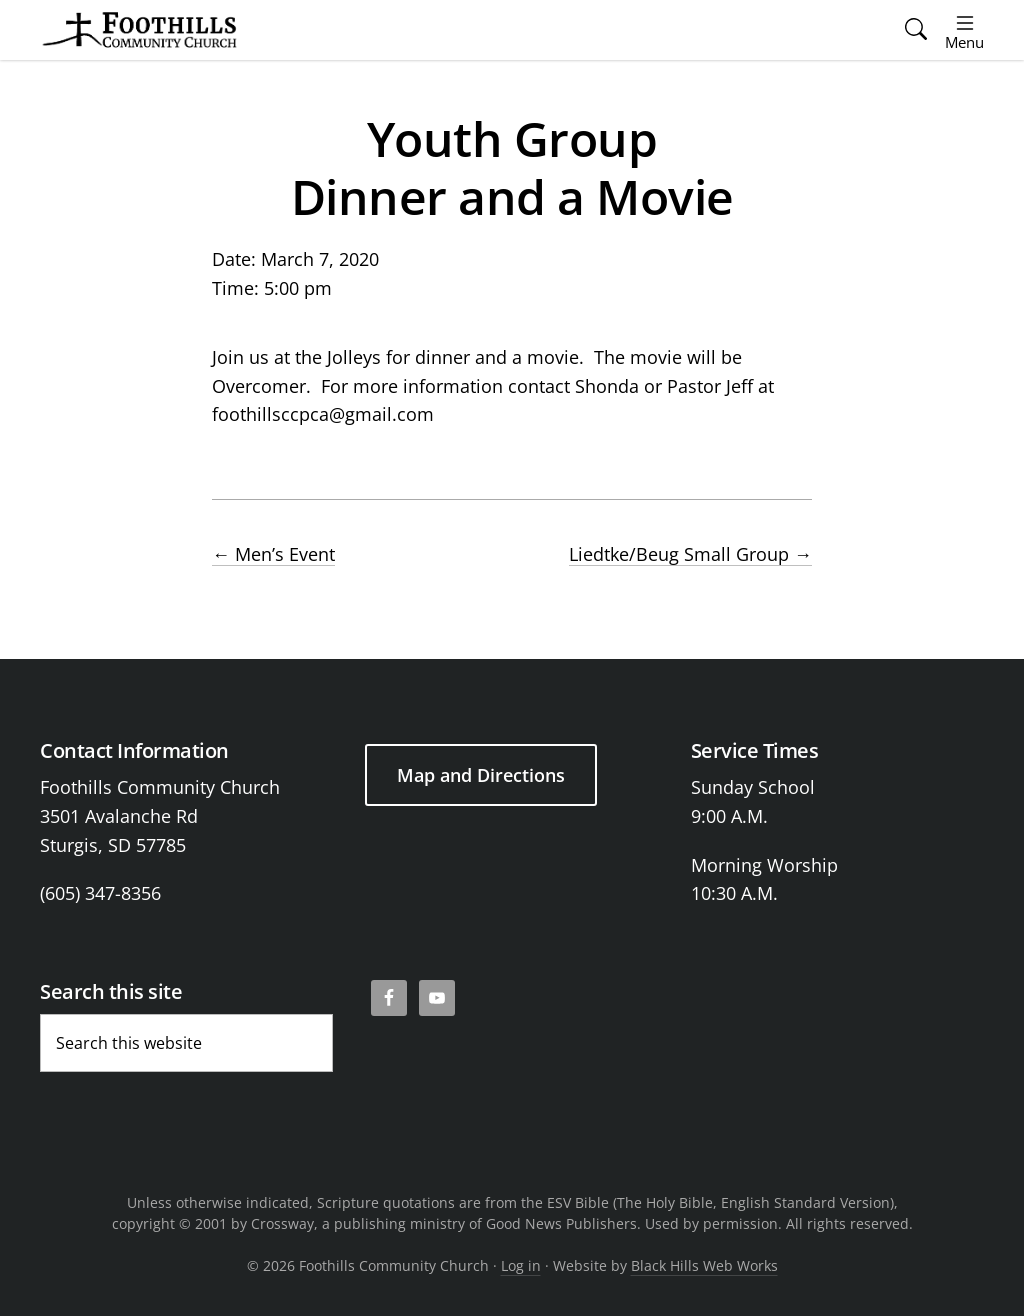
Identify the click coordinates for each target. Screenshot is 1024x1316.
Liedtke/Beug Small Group (690, 554)
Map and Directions (481, 775)
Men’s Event (273, 554)
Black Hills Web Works (704, 1265)
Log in (521, 1265)
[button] (916, 30)
